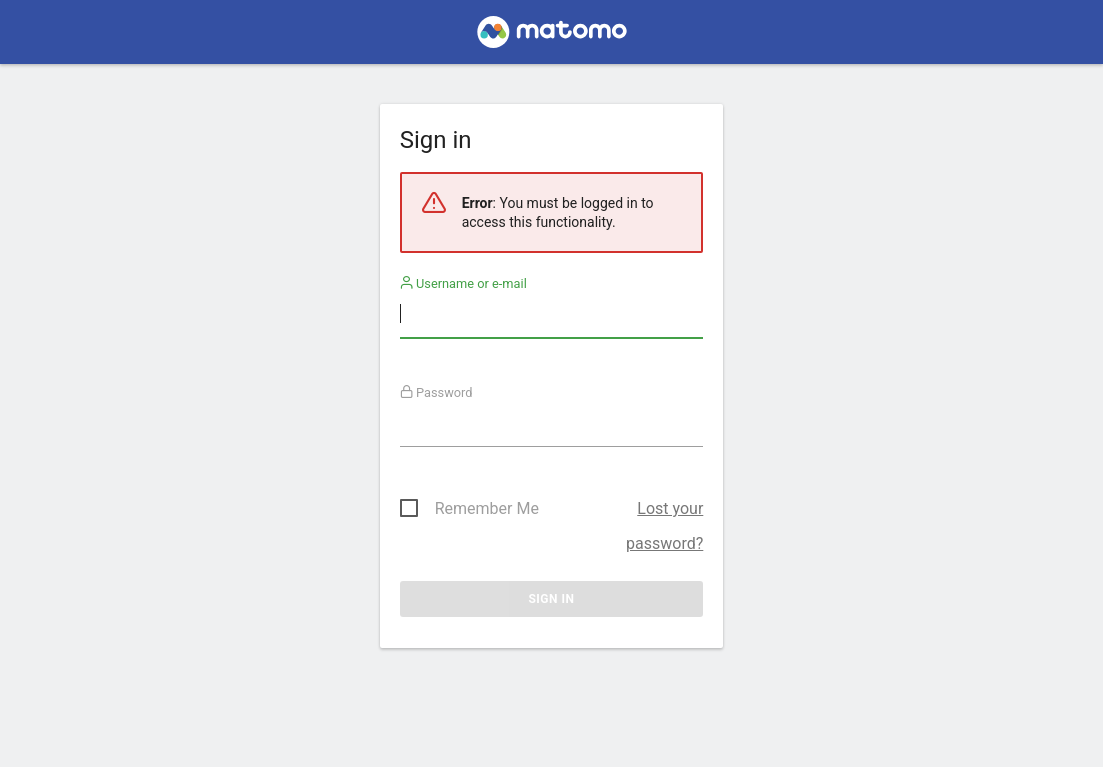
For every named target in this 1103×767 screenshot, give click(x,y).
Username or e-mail (463, 283)
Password (436, 392)
